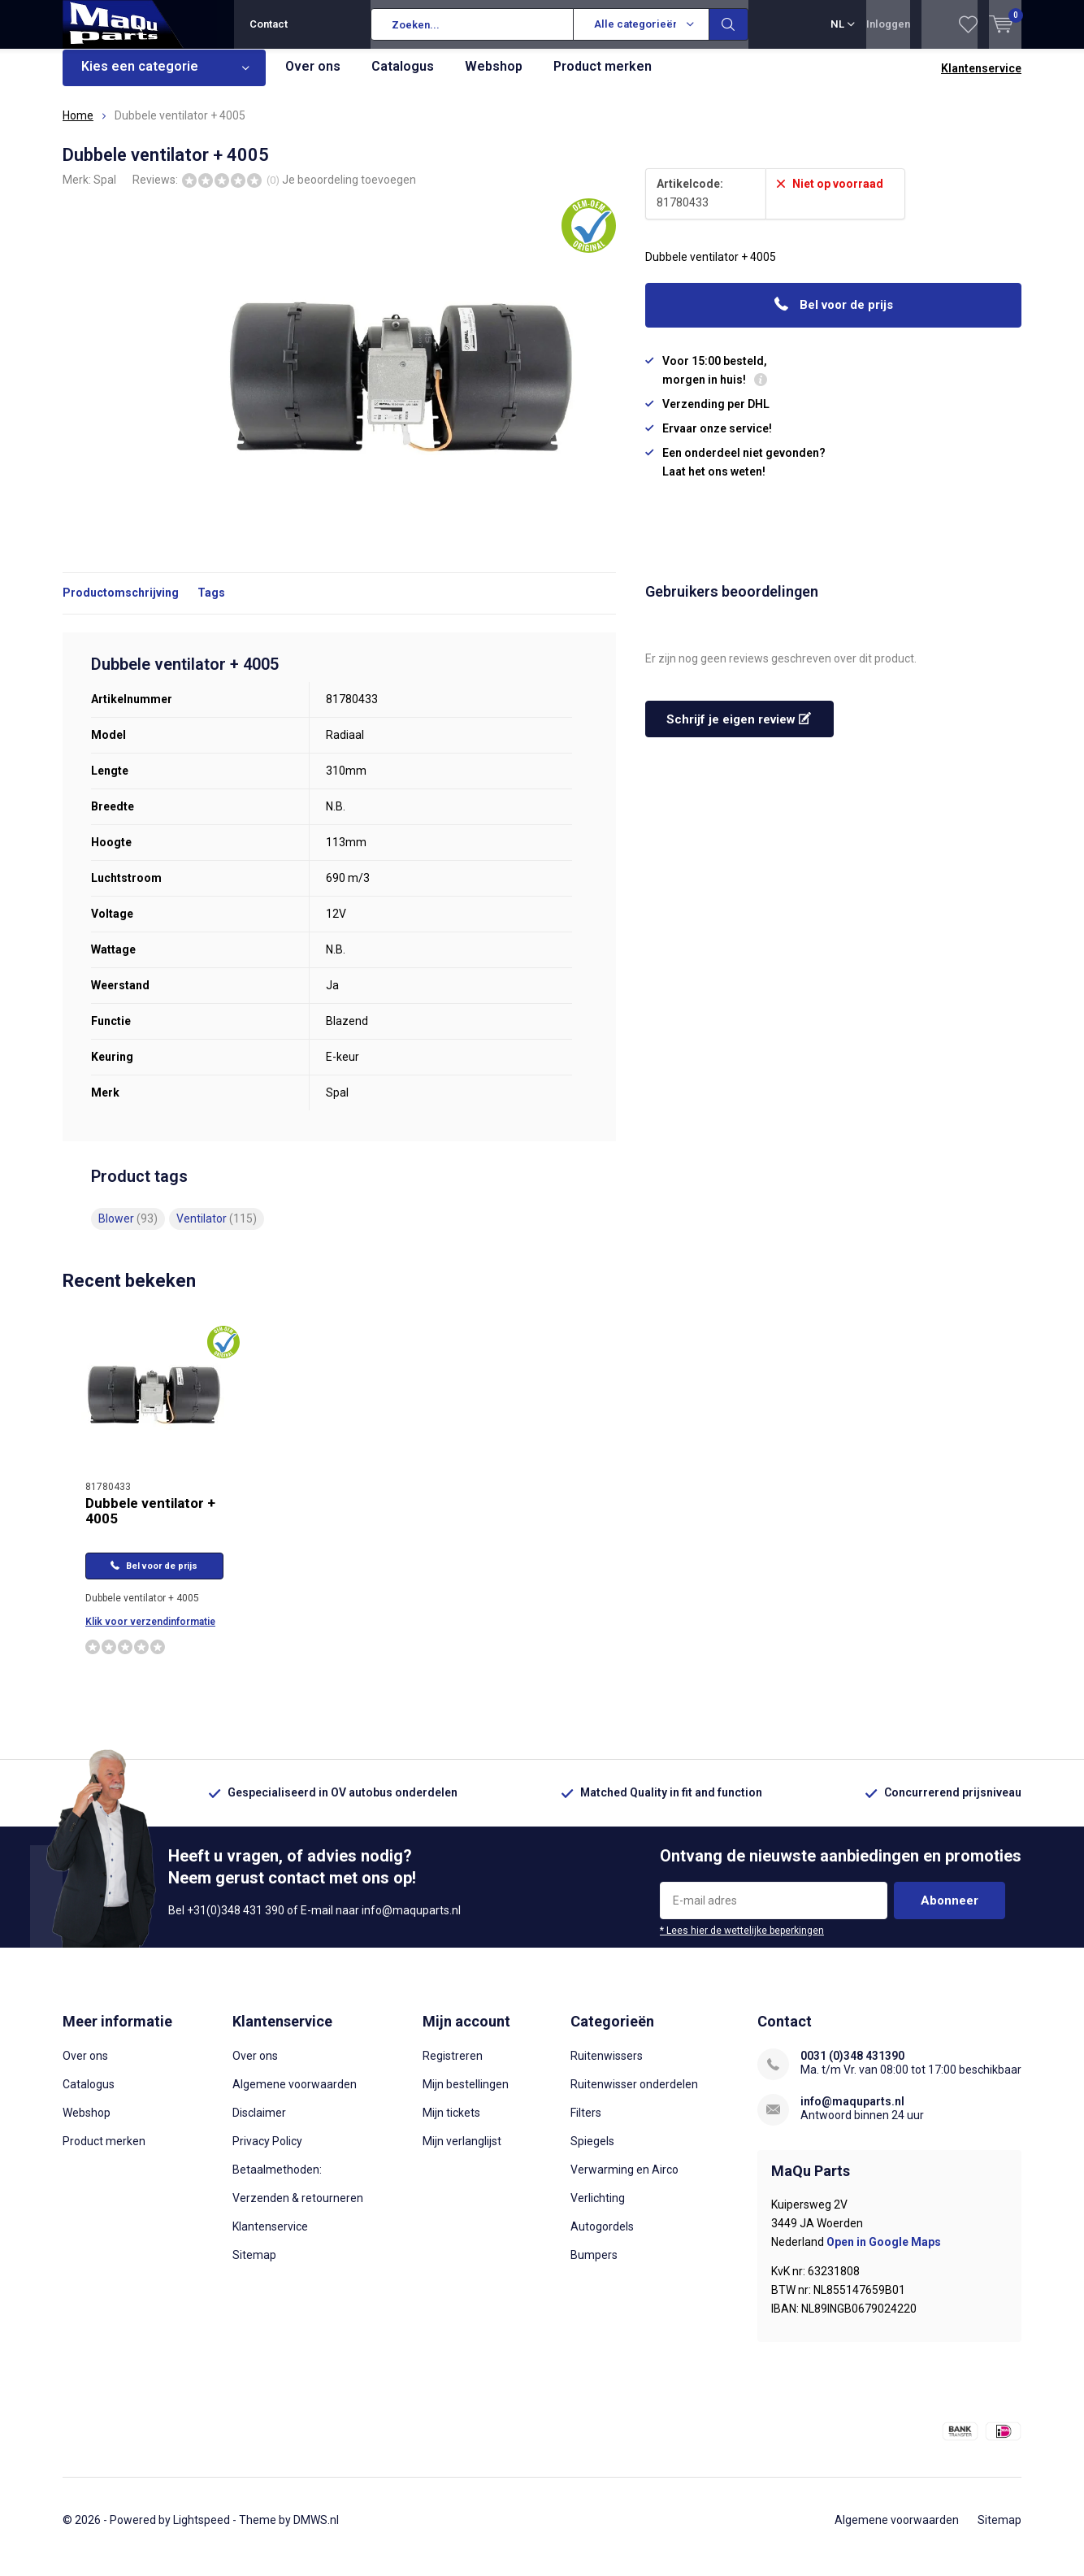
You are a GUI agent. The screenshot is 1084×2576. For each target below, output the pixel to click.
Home (78, 127)
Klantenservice (981, 80)
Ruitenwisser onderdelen (634, 2096)
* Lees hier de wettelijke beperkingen (742, 1942)
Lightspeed (201, 2532)
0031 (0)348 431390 (852, 2067)
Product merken (602, 78)
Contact (268, 24)
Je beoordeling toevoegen (349, 191)
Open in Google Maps (883, 2254)
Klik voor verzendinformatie (150, 1634)
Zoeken (728, 24)
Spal (104, 191)
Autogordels (602, 2238)
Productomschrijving (121, 604)
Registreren (453, 2067)
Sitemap (254, 2267)
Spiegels (592, 2153)
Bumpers (594, 2267)
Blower (128, 1230)
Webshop (493, 78)
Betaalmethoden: (277, 2181)
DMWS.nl (316, 2532)
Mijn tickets (451, 2124)
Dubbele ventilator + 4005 (150, 1523)
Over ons (312, 78)
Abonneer (949, 1912)
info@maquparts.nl (852, 2113)
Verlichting (597, 2210)
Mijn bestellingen (466, 2096)
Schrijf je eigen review (738, 731)
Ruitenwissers (606, 2067)
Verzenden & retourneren (297, 2210)
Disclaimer (259, 2124)
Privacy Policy (267, 2153)
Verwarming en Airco (624, 2181)
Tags (211, 604)
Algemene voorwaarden (294, 2096)
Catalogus (402, 78)
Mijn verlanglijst (462, 2153)
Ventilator (216, 1230)
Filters (585, 2124)
